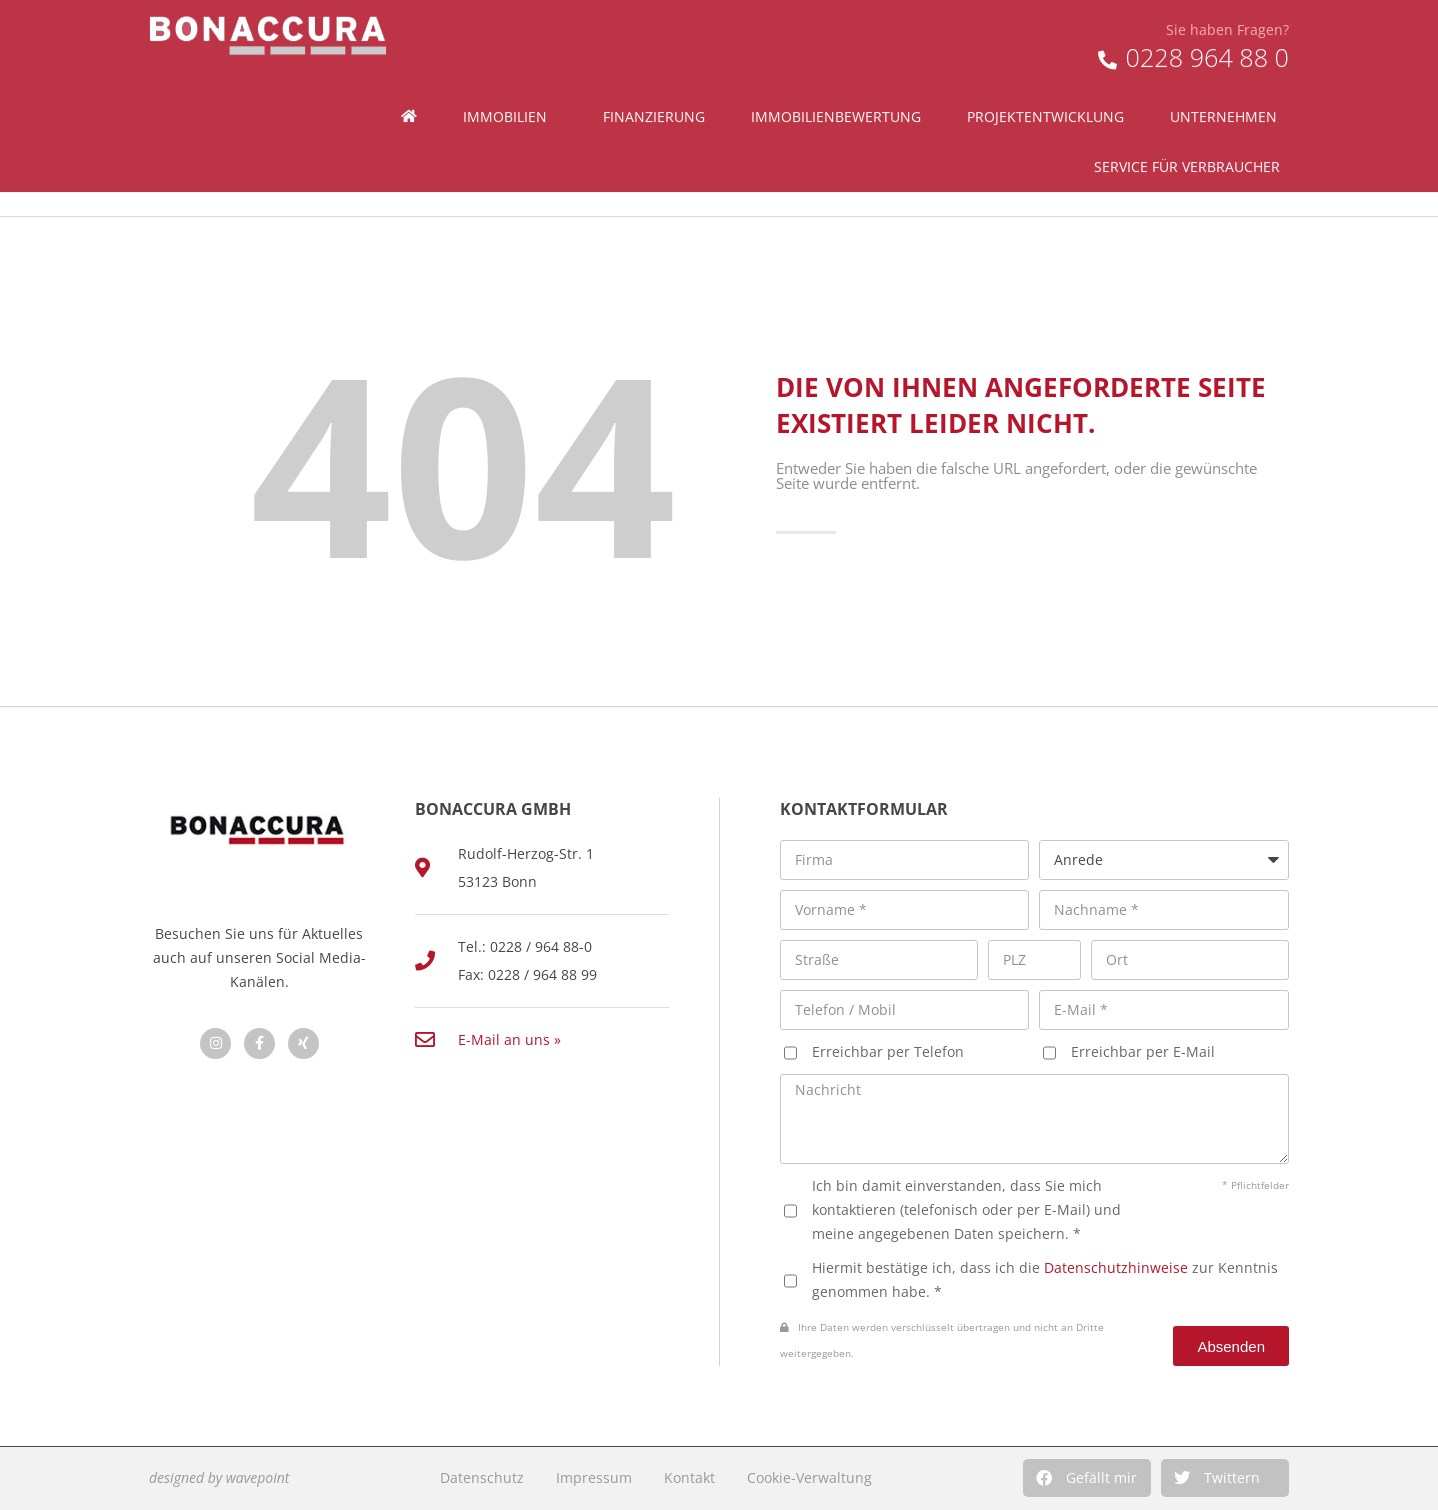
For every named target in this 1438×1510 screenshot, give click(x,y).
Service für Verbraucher (1192, 124)
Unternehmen (1228, 74)
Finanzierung (654, 73)
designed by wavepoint (219, 1477)
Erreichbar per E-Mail (1143, 1051)
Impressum (594, 1477)
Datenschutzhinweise (1116, 1267)
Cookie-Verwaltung (809, 1477)
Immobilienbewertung (836, 73)
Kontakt (689, 1477)
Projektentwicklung (1045, 73)
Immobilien (510, 74)
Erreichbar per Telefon (888, 1051)
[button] (1087, 1478)
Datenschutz (482, 1477)
